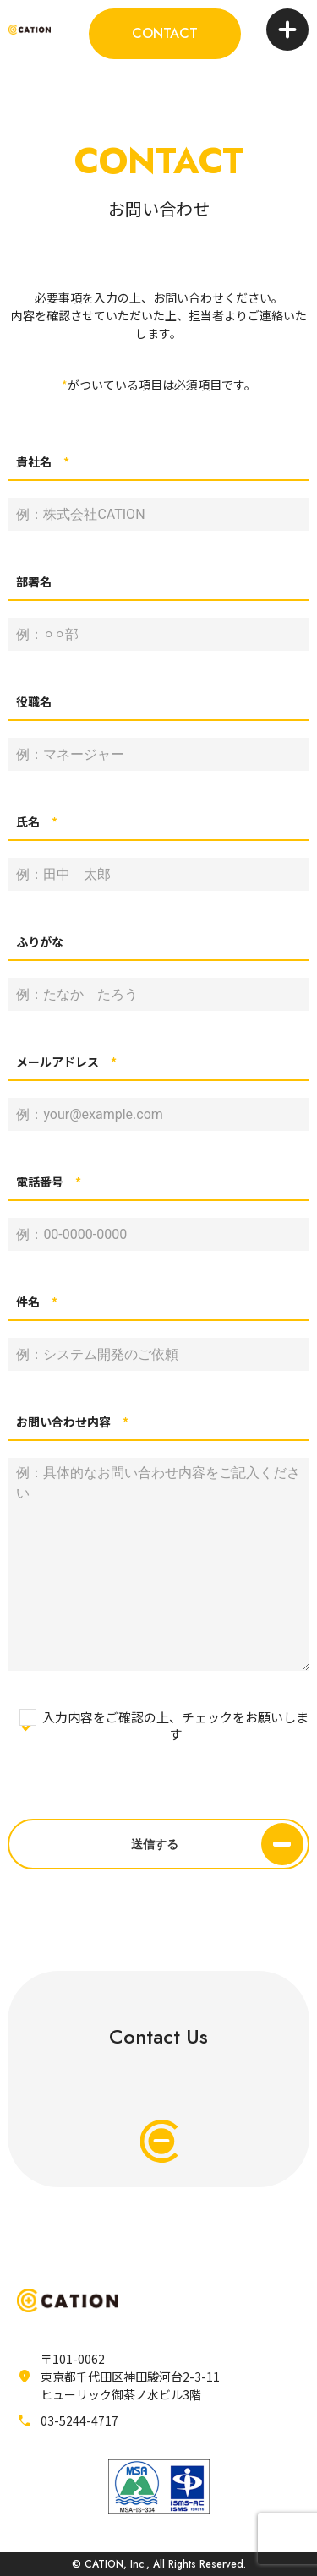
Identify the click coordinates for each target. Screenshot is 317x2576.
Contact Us (158, 2092)
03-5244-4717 (79, 2420)
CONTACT (165, 33)
